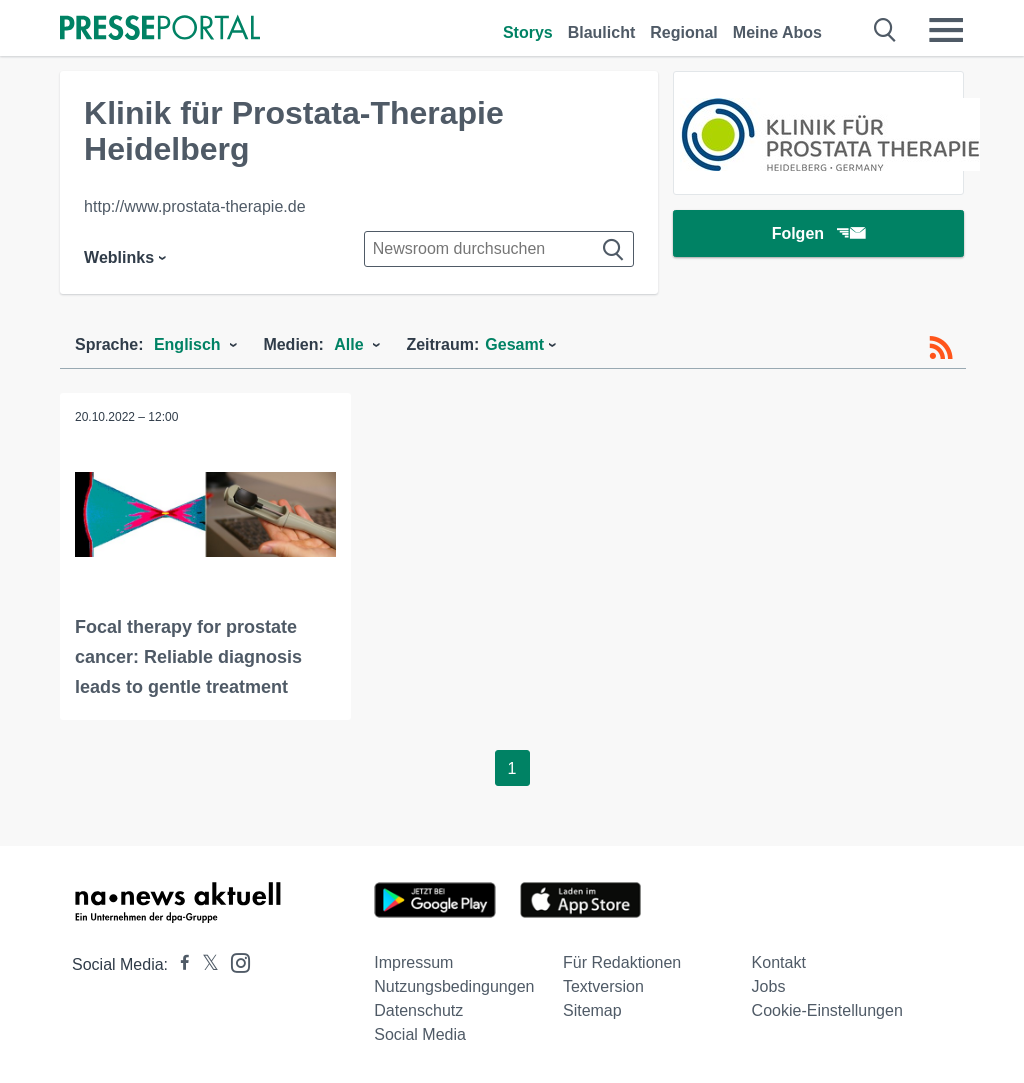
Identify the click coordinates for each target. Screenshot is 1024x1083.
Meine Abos (777, 32)
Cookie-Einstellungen (827, 1010)
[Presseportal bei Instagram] (234, 961)
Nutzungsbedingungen (454, 986)
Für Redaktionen (622, 962)
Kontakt (779, 962)
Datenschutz (418, 1010)
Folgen (818, 234)
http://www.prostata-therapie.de (194, 206)
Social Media (420, 1034)
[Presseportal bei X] (204, 964)
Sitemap (592, 1010)
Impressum (413, 962)
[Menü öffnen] (946, 30)
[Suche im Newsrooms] (499, 249)
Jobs (769, 986)
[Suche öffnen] (885, 30)
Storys (528, 32)
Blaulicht (602, 32)
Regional (684, 32)
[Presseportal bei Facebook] (179, 964)
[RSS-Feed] (941, 348)
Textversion (603, 986)
